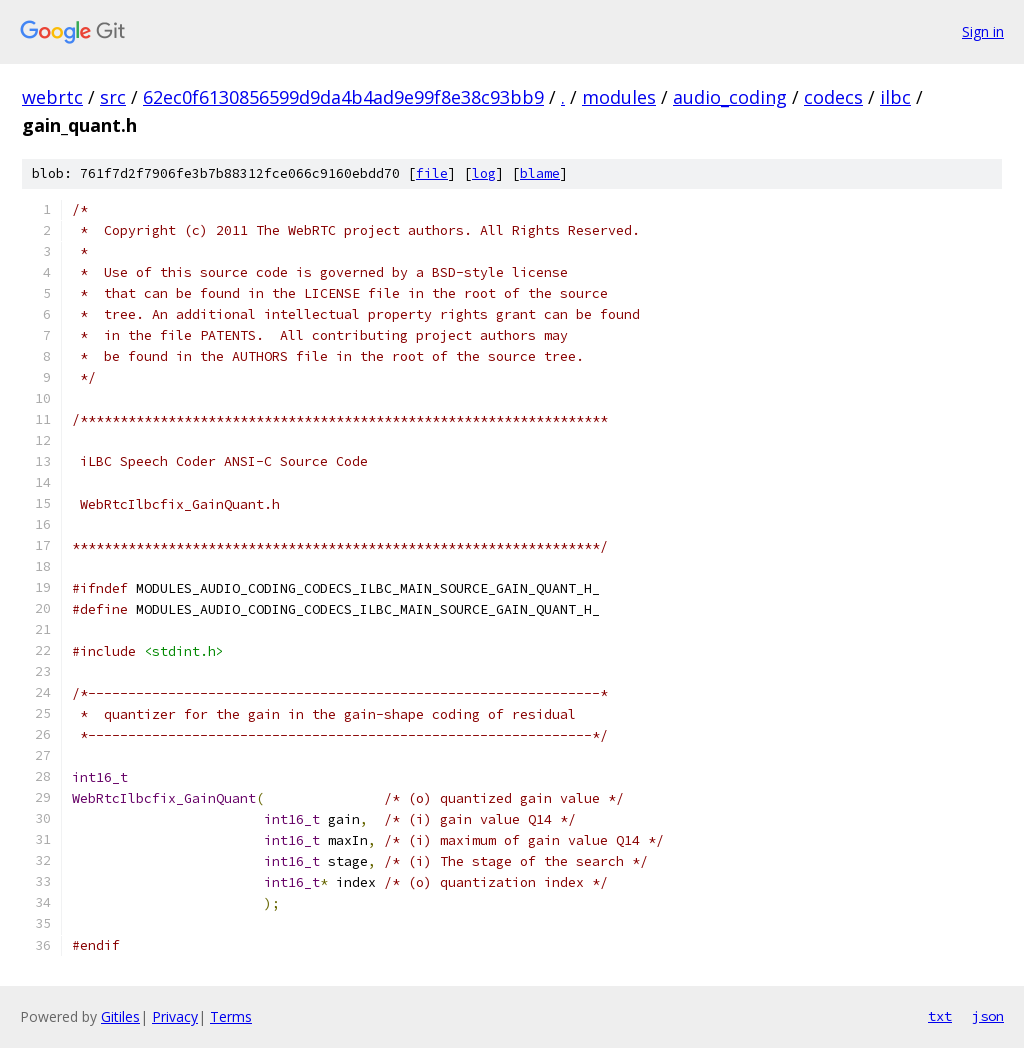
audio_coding (730, 97)
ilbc (895, 97)
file (432, 173)
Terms (231, 1016)
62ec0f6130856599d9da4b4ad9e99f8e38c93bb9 (343, 97)
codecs (833, 97)
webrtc (52, 97)
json (988, 1016)
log (484, 173)
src (113, 97)
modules (619, 97)
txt (940, 1016)
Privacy (175, 1016)
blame (540, 173)
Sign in (983, 31)
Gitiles (120, 1016)
